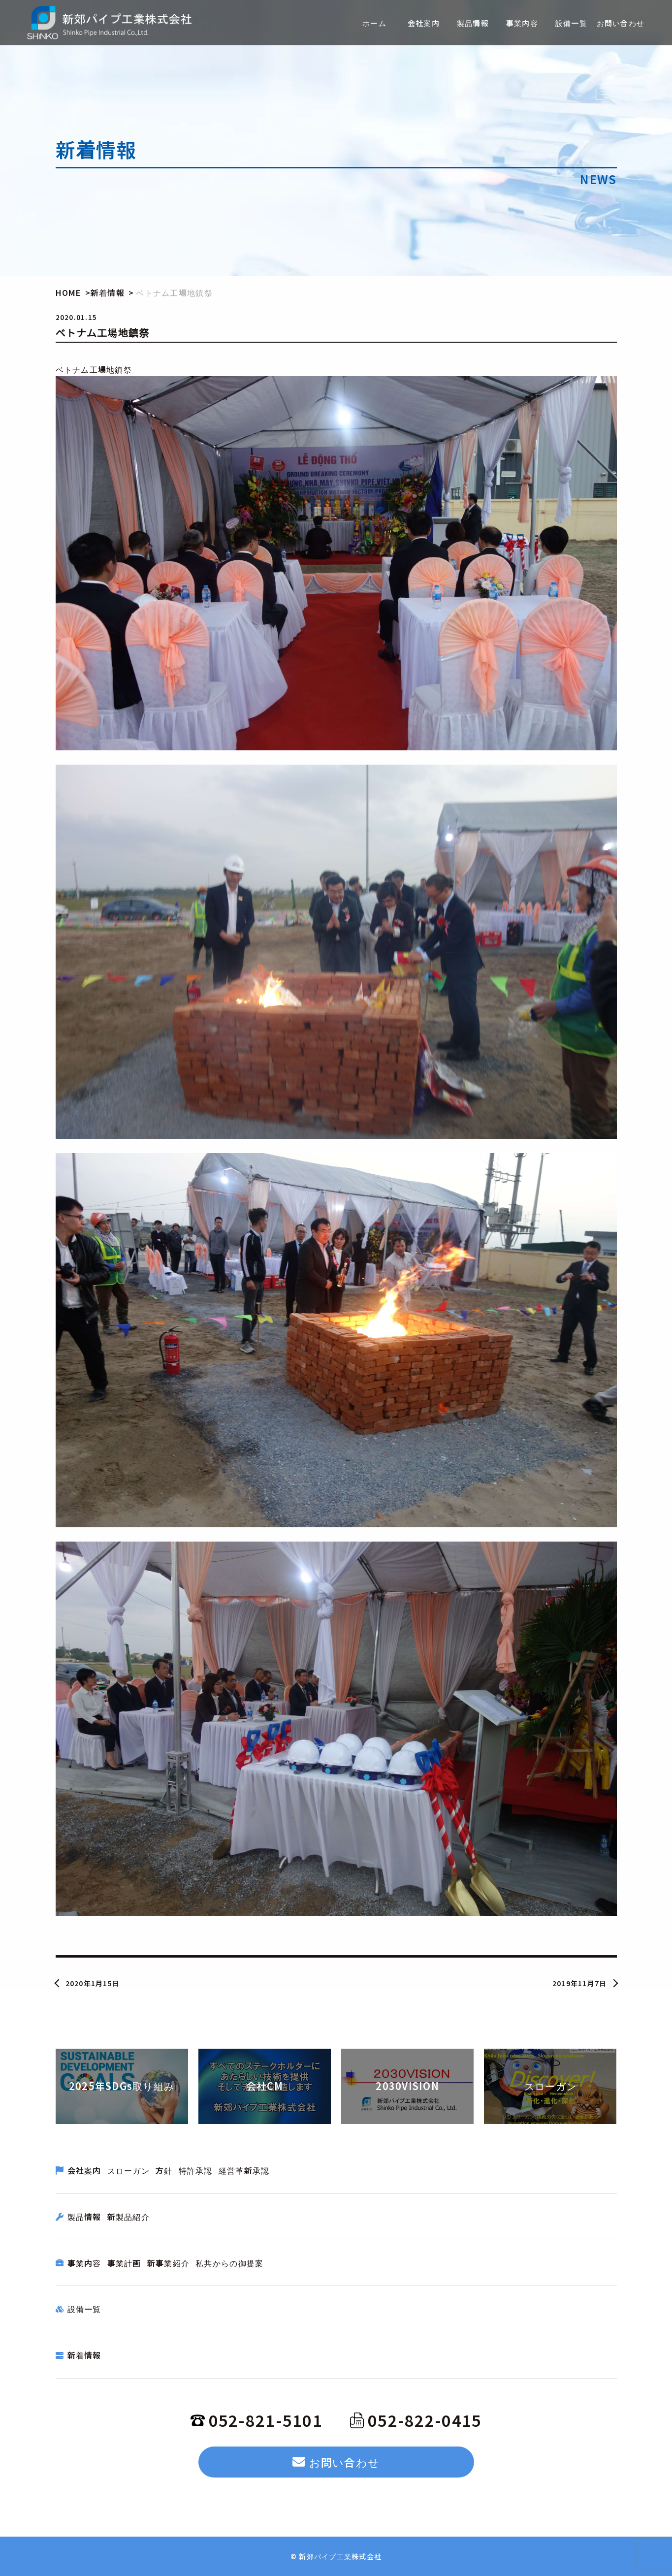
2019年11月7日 (579, 1983)
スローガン (128, 2170)
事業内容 (84, 2263)
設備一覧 (84, 2309)
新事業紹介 (168, 2263)
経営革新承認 (244, 2170)
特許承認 (196, 2170)
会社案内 (84, 2170)
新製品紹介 (128, 2216)
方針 (164, 2170)
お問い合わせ (336, 2462)
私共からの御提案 (229, 2263)
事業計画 (124, 2263)
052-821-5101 (256, 2420)
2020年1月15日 (92, 1983)
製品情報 (84, 2216)
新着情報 (84, 2355)
